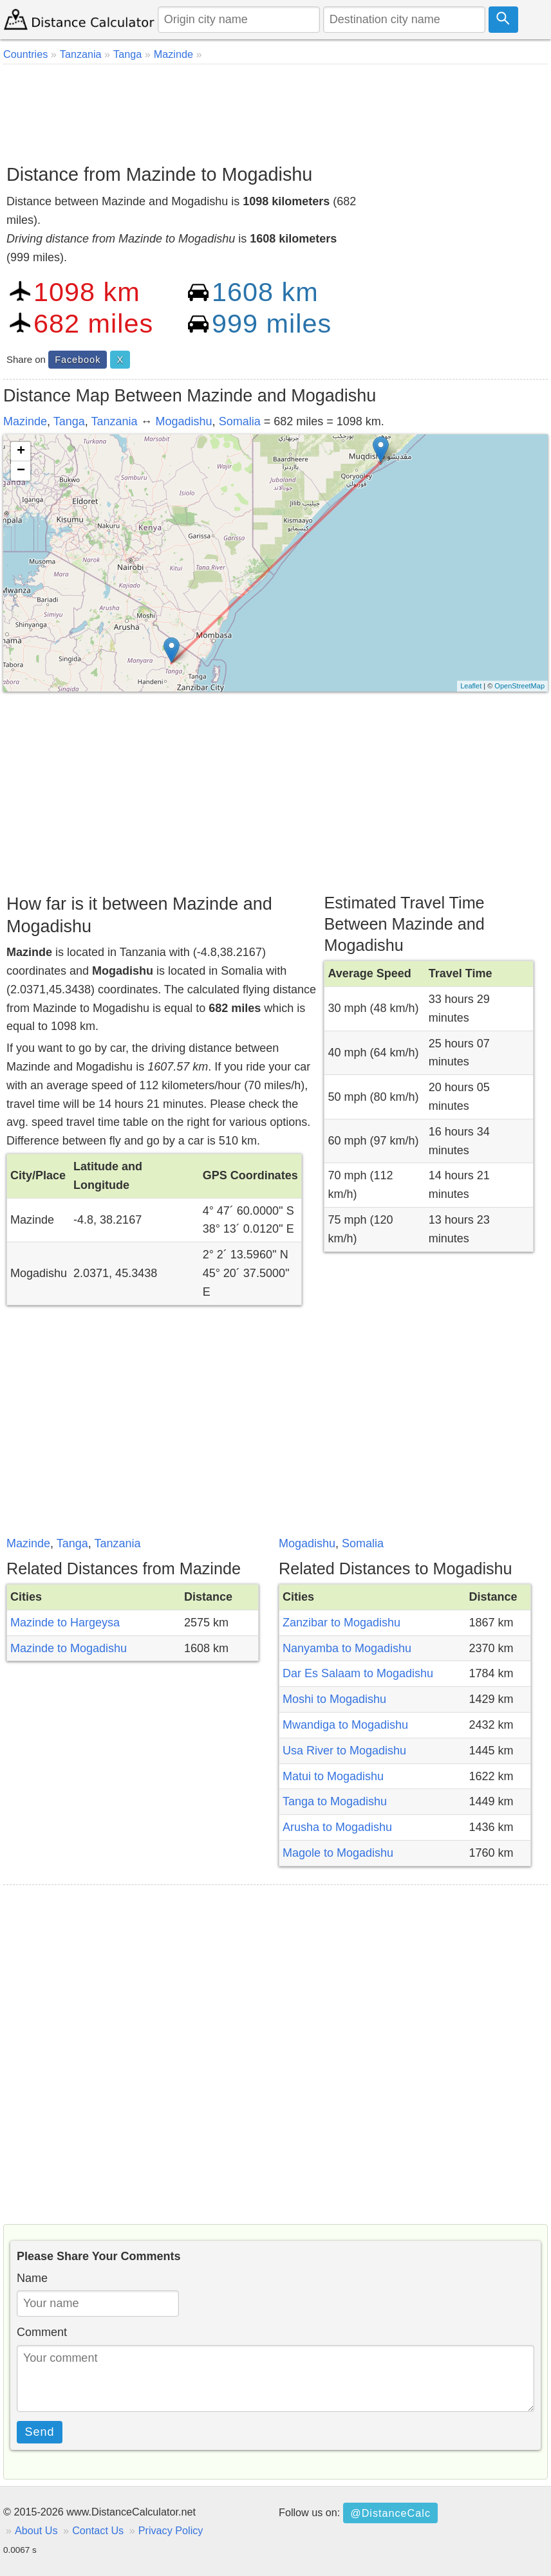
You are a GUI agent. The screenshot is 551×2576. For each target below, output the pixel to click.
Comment (42, 2332)
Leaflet (470, 686)
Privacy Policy (170, 2530)
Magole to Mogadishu (338, 1852)
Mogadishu (184, 421)
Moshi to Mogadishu (334, 1699)
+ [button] (21, 451)
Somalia (240, 421)
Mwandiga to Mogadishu (345, 1724)
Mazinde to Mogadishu (68, 1648)
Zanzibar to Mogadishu (341, 1622)
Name (32, 2278)
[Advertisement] (275, 109)
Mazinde (25, 421)
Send (40, 2431)
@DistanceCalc (390, 2513)
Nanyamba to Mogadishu (347, 1648)
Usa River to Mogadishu (344, 1750)
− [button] (21, 471)
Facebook (77, 359)
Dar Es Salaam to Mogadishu (358, 1673)
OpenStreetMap (519, 686)
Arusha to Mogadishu (337, 1827)
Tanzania (114, 421)
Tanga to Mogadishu (335, 1801)
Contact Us (98, 2530)
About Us (36, 2530)
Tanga (69, 421)
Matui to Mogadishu (333, 1776)
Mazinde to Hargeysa (65, 1622)
